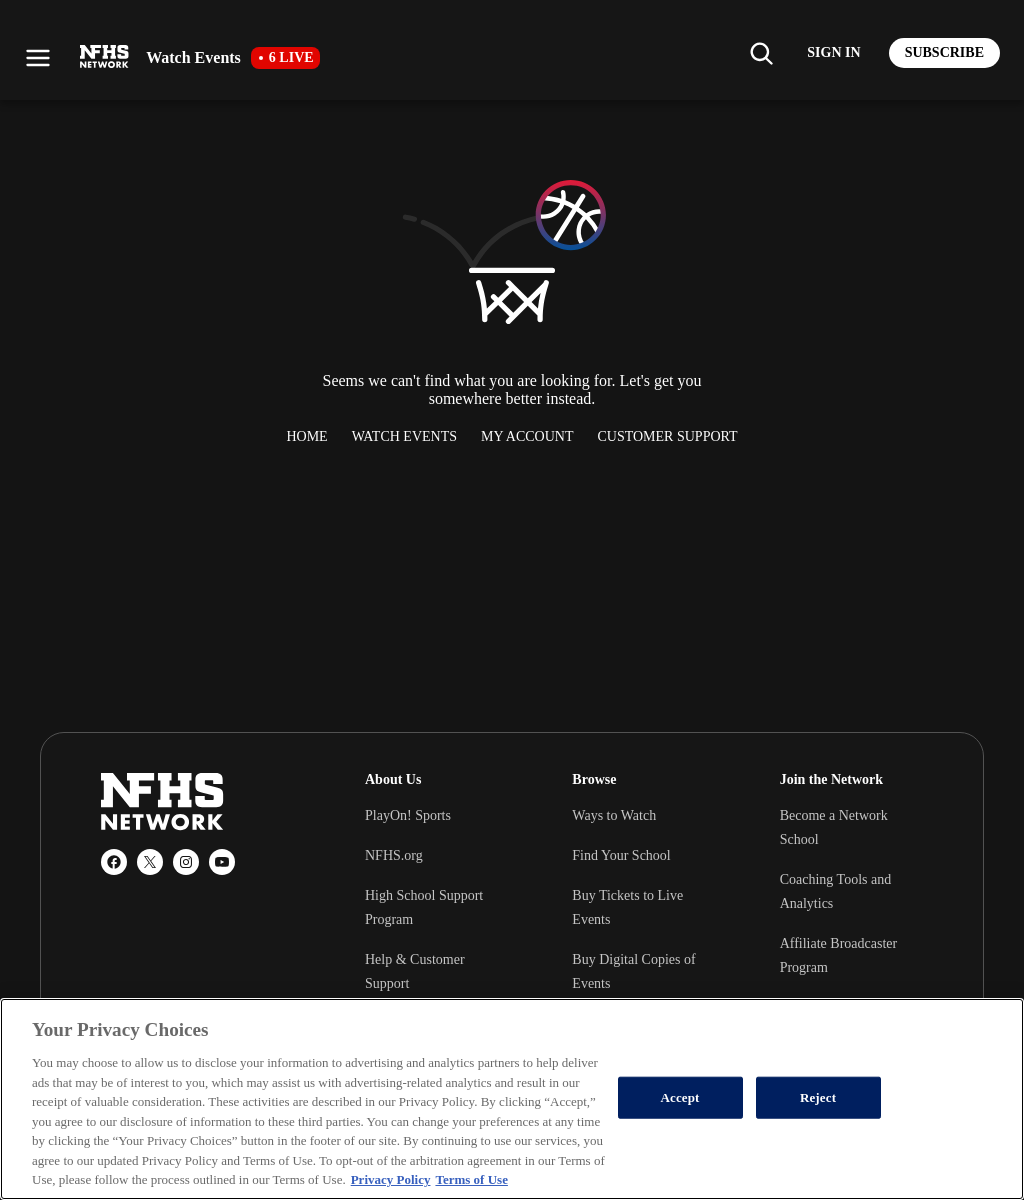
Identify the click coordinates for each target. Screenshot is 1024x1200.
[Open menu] (38, 58)
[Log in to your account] (833, 53)
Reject (818, 1097)
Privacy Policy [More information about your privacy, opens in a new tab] (391, 1179)
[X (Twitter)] (150, 862)
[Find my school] (761, 53)
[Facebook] (114, 862)
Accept (680, 1097)
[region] (512, 1099)
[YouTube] (222, 862)
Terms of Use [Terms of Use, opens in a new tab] (471, 1179)
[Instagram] (186, 862)
